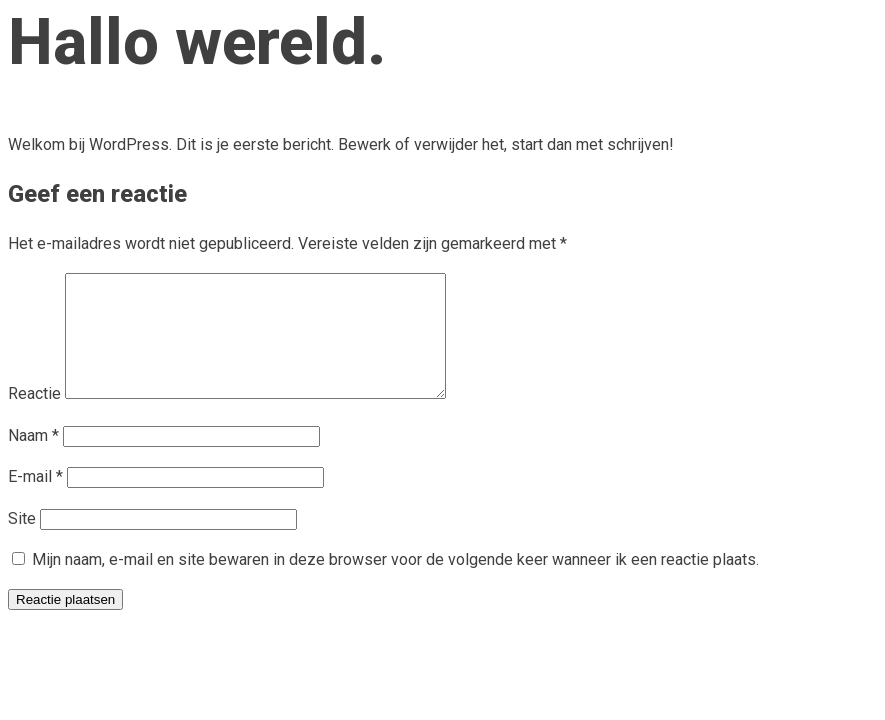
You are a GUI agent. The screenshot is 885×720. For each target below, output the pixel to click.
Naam (33, 459)
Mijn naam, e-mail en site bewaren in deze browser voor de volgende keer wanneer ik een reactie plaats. (395, 583)
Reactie (34, 417)
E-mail (35, 500)
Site (22, 542)
